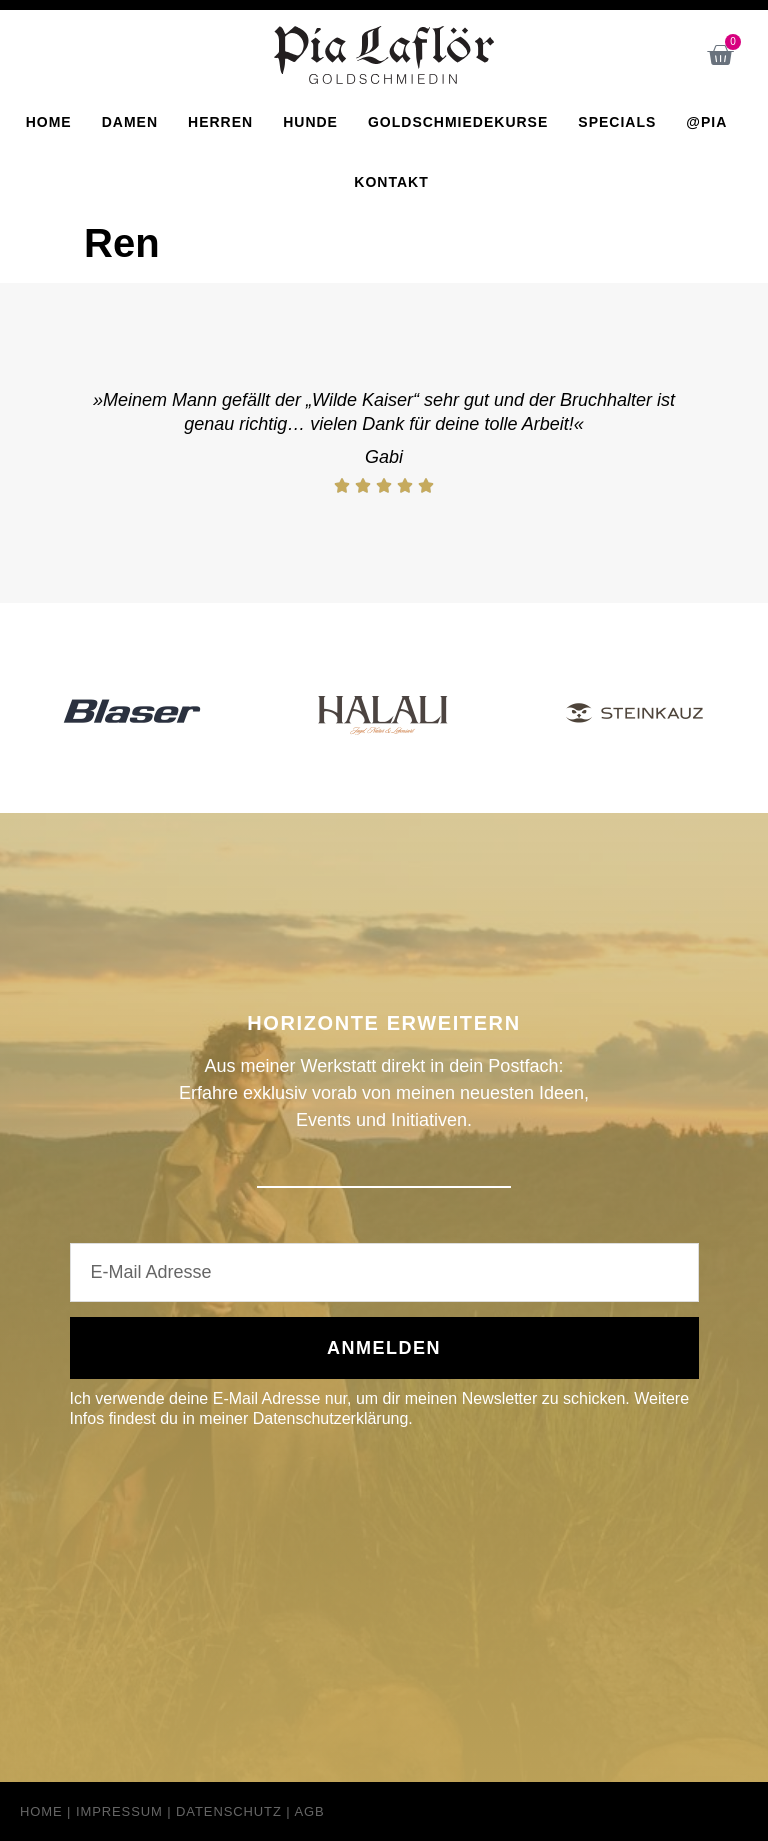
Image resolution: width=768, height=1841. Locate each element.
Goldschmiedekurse (458, 122)
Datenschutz (229, 1811)
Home (49, 122)
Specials (617, 122)
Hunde (310, 122)
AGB (309, 1811)
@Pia (706, 122)
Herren (220, 122)
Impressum (119, 1811)
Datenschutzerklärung (331, 1418)
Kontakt (391, 182)
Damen (130, 122)
